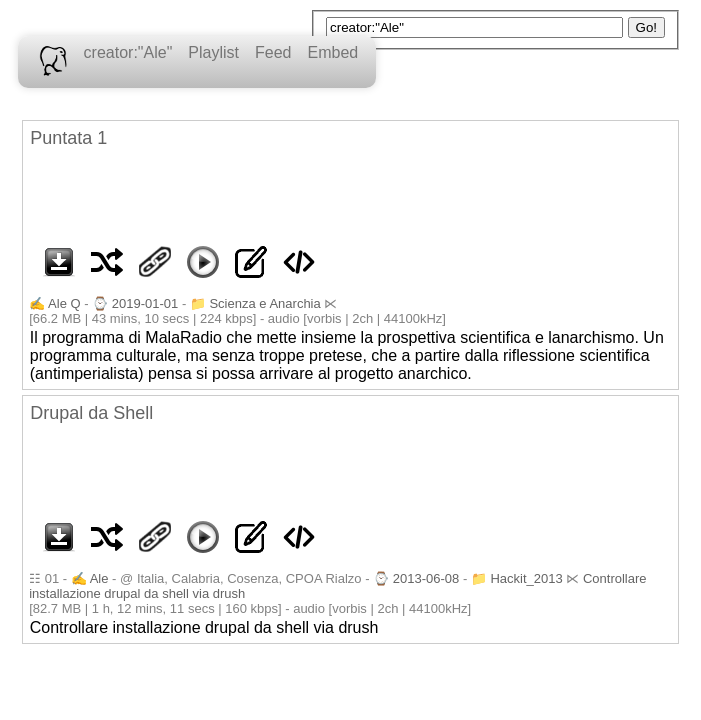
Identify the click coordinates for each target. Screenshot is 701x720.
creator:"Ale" (128, 52)
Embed (332, 52)
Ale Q (64, 303)
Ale (99, 578)
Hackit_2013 (526, 578)
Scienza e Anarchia (264, 303)
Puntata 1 (68, 138)
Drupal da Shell (91, 413)
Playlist (213, 52)
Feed (273, 52)
